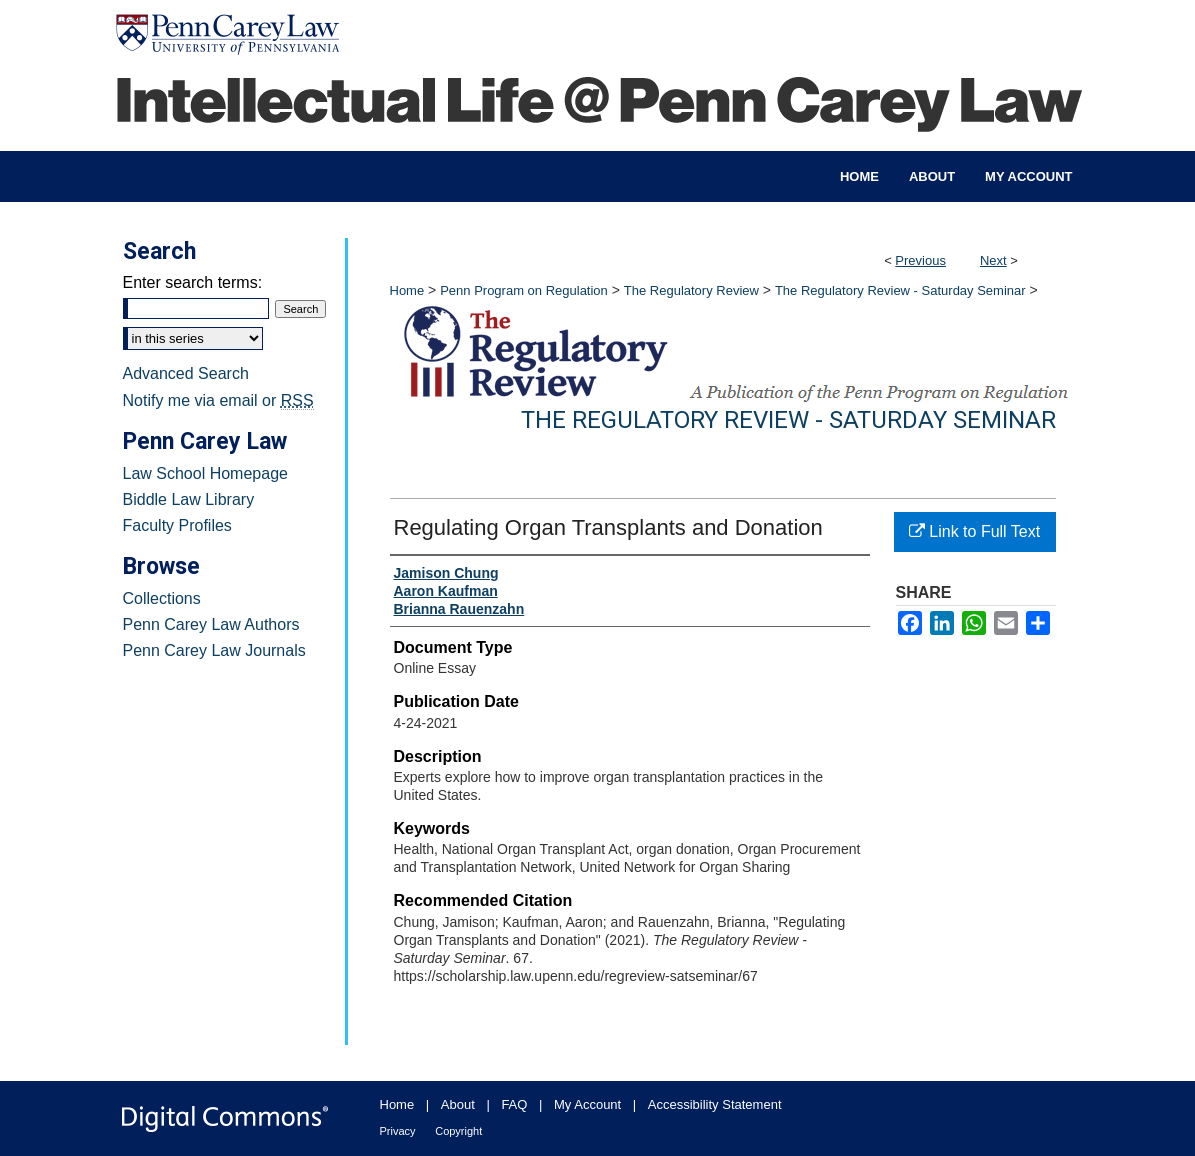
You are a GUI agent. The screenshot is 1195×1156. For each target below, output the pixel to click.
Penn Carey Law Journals (214, 650)
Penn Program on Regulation (524, 290)
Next (993, 260)
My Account (587, 1104)
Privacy (398, 1131)
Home (407, 290)
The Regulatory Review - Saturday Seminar (900, 290)
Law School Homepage (205, 473)
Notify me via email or (218, 401)
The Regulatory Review (691, 290)
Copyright (458, 1131)
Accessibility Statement (715, 1104)
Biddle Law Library (189, 499)
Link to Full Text (974, 531)
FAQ (514, 1104)
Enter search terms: (193, 282)
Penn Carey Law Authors (211, 624)
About (458, 1104)
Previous (920, 260)
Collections (162, 598)
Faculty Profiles (177, 525)
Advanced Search (186, 373)
